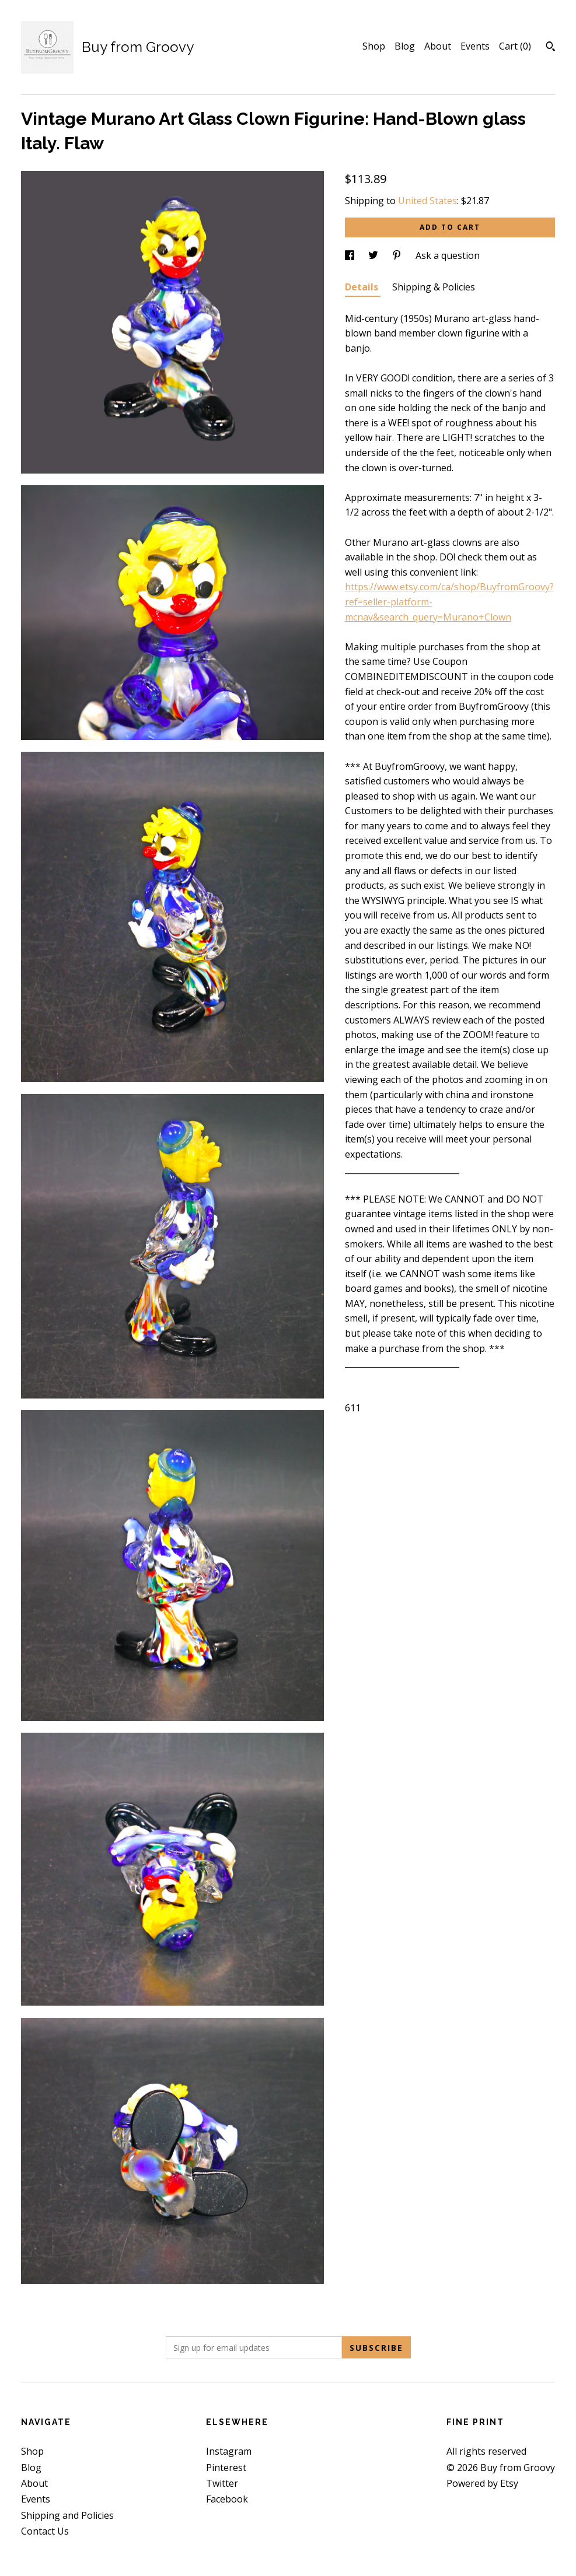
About (437, 46)
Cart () (515, 46)
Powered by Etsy (482, 2483)
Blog (405, 46)
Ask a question (448, 255)
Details (362, 287)
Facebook (227, 2499)
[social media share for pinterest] (398, 255)
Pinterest (226, 2467)
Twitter (222, 2483)
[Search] (550, 47)
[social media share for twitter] (374, 255)
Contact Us (45, 2531)
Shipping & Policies (433, 287)
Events (475, 46)
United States (427, 200)
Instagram (229, 2451)
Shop (373, 46)
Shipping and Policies (67, 2515)
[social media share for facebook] (351, 255)
